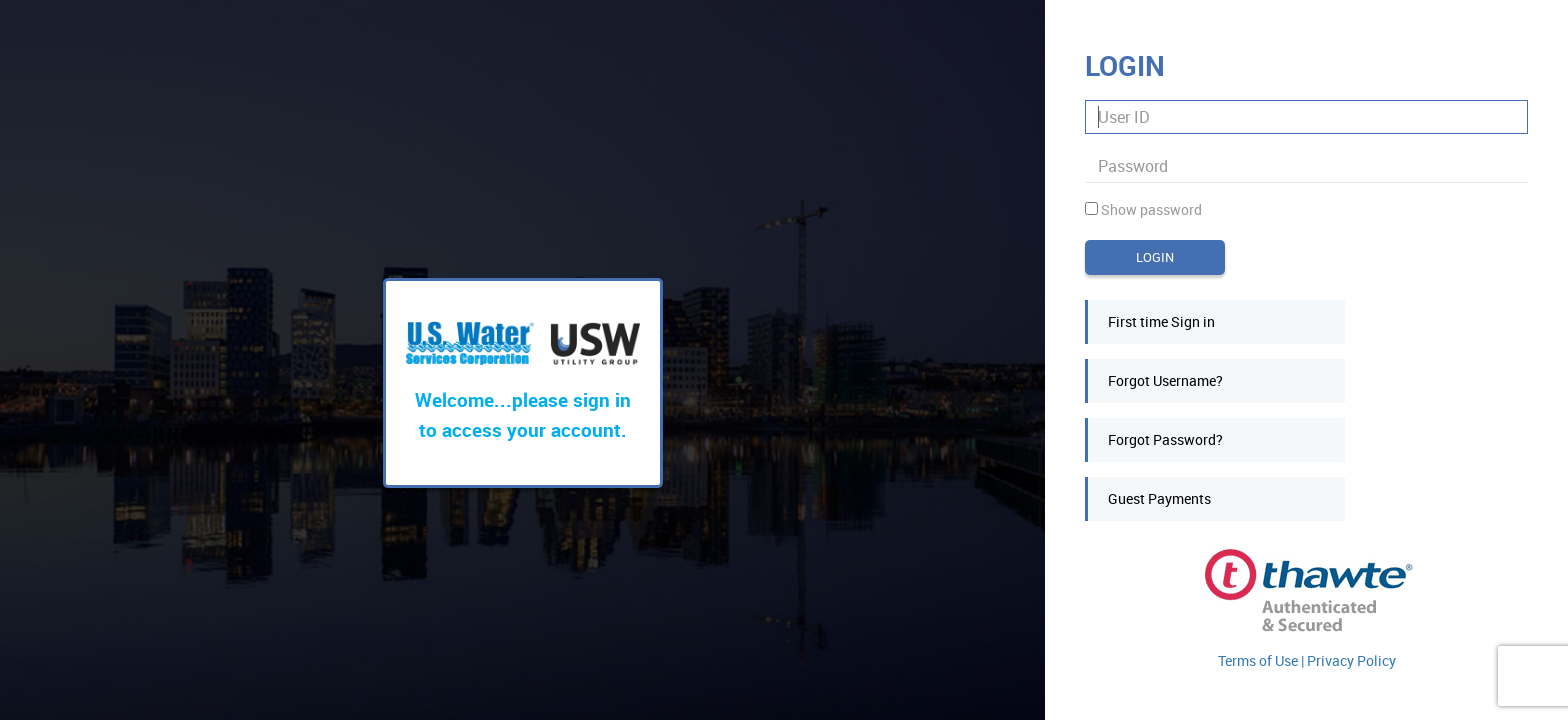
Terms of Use (1259, 660)
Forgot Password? (1165, 439)
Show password (1151, 209)
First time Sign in (1161, 321)
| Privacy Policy (1348, 660)
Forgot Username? (1165, 380)
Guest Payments (1159, 498)
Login (1155, 257)
